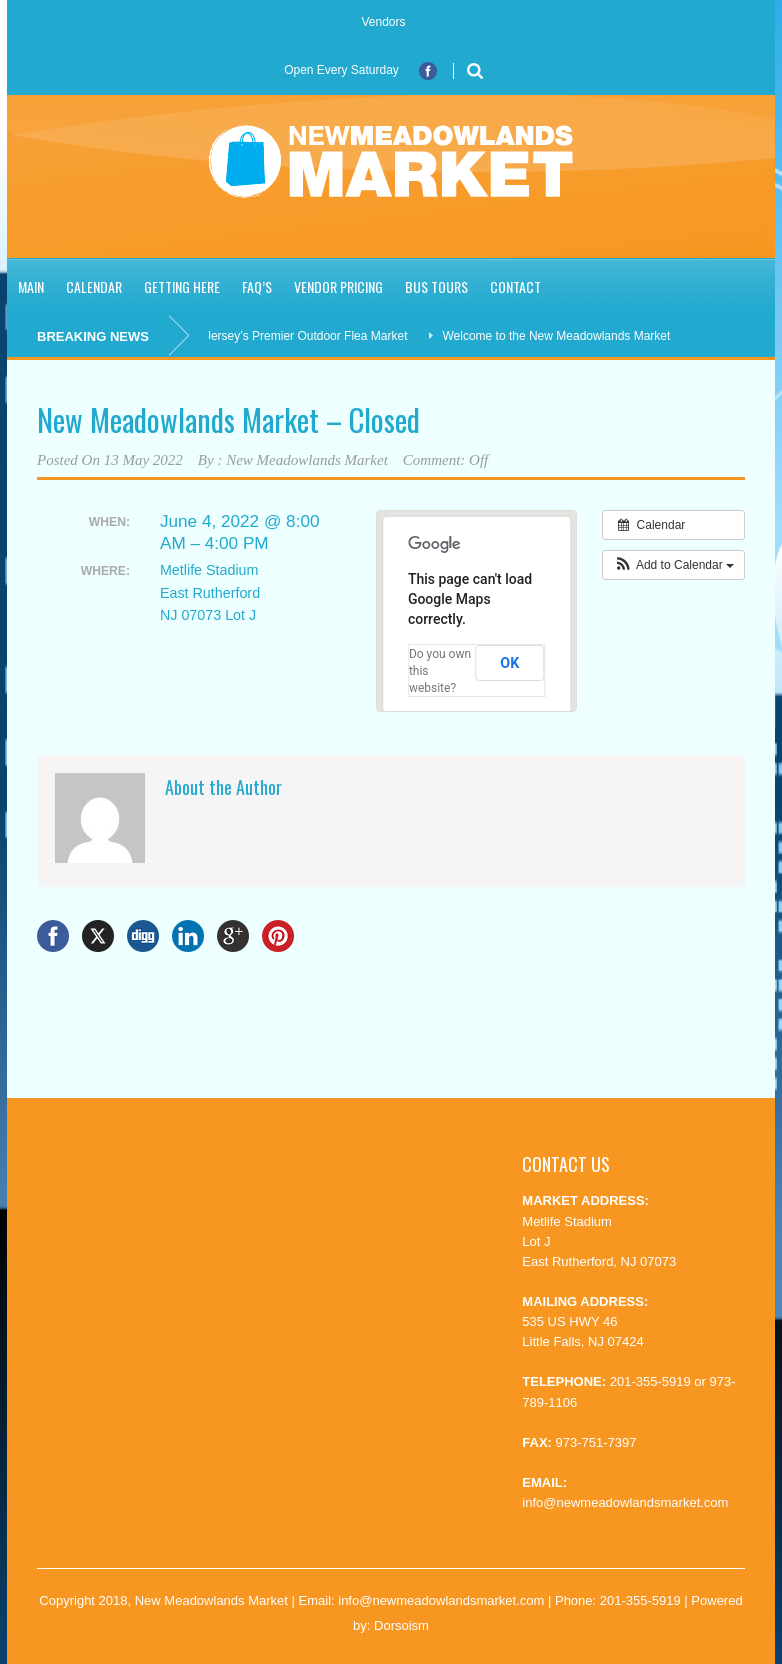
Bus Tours (436, 286)
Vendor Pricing (338, 286)
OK (509, 663)
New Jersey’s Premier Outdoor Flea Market (298, 336)
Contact (515, 286)
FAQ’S (257, 286)
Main (31, 286)
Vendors (383, 22)
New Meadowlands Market (307, 460)
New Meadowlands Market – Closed (228, 419)
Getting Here (182, 286)
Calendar (94, 286)
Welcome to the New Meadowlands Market (562, 336)
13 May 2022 (143, 460)
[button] (673, 565)
